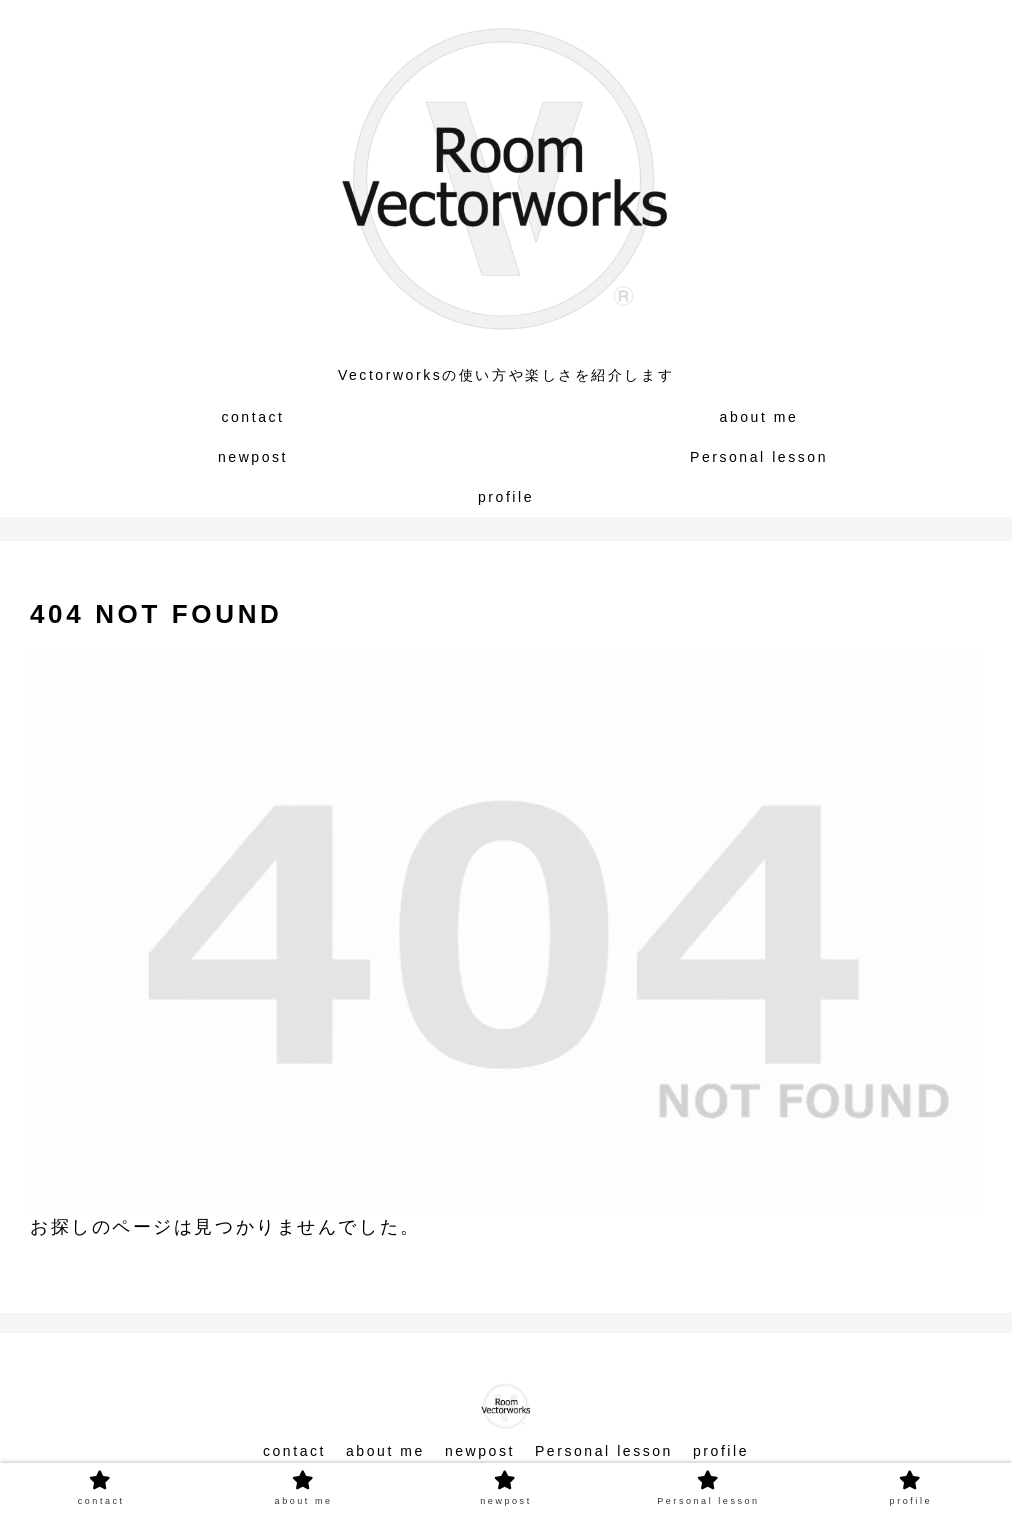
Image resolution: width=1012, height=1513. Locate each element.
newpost (480, 1451)
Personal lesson (604, 1451)
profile (721, 1451)
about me (385, 1451)
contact (294, 1451)
